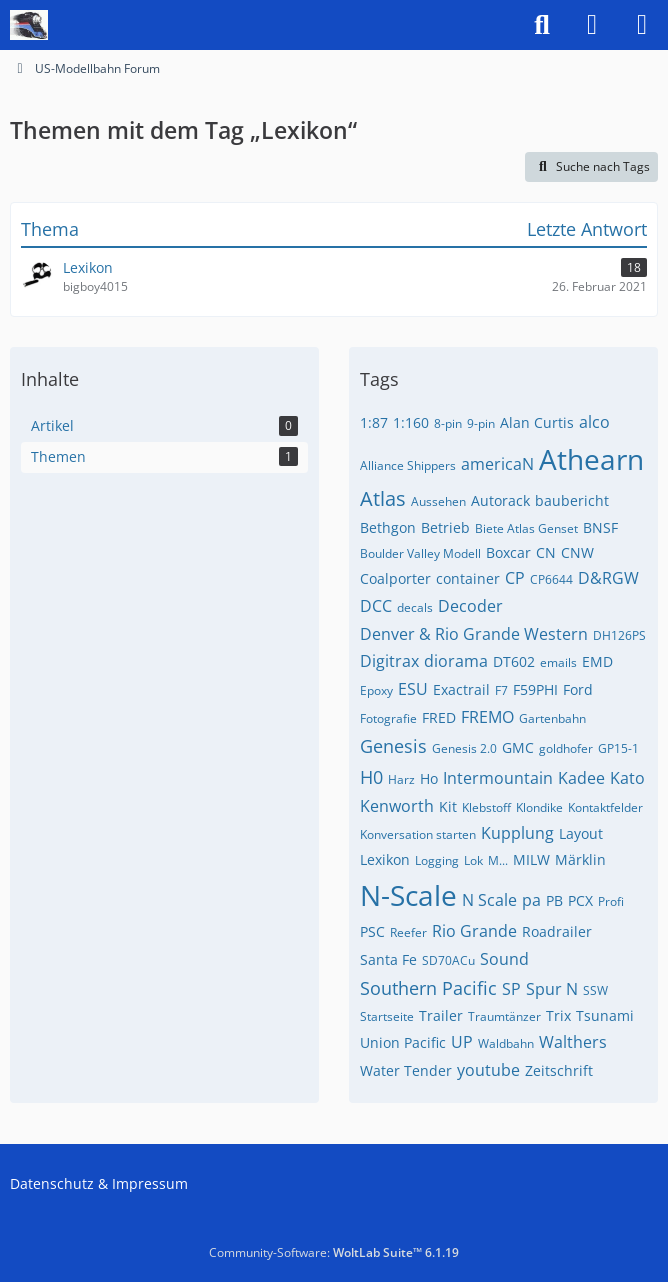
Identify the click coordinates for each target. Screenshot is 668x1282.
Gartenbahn (552, 718)
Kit (448, 806)
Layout (581, 833)
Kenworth (397, 806)
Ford (578, 689)
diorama (456, 661)
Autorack (500, 500)
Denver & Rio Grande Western (474, 634)
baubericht (572, 500)
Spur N (552, 989)
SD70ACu (448, 960)
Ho (429, 778)
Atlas (383, 498)
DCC (376, 606)
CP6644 (551, 579)
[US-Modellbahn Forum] (29, 25)
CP (515, 578)
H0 (371, 777)
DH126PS (619, 635)
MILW (531, 859)
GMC (518, 747)
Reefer (408, 932)
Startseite (387, 1016)
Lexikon (385, 859)
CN (546, 552)
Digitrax (389, 661)
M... (498, 860)
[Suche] (542, 25)
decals (415, 607)
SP (511, 989)
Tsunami (605, 1015)
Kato (627, 778)
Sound (504, 959)
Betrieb (445, 527)
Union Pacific (403, 1042)
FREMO (487, 717)
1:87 (374, 422)
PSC (372, 931)
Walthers (573, 1042)
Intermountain (498, 778)
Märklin (580, 859)
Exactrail (461, 689)
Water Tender (406, 1070)
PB (554, 900)
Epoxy (376, 690)
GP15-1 (618, 748)
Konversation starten (418, 834)
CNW (577, 552)
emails (558, 662)
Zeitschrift (559, 1070)
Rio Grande (474, 931)
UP (462, 1042)
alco (594, 422)
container (468, 578)
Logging (437, 860)
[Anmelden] (592, 25)
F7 (501, 690)
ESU (413, 689)
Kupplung (517, 833)
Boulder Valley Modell (420, 553)
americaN (497, 464)
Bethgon (388, 527)
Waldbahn (506, 1043)
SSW (595, 990)
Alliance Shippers (408, 465)
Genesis (393, 746)
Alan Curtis (537, 422)
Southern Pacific (428, 988)
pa (531, 900)
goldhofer (566, 748)
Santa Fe (388, 959)
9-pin (481, 423)
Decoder (470, 606)
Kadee (581, 778)
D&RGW (608, 578)
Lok (473, 860)
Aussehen (438, 501)
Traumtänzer (504, 1016)
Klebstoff (486, 807)
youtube (488, 1070)
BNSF (600, 527)
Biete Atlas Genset (526, 528)
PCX (580, 900)
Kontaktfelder (605, 807)
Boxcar (508, 552)
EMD (597, 661)
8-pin (448, 423)
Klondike (539, 807)
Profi (611, 901)
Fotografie (388, 718)
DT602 (514, 661)
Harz (401, 779)
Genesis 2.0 (464, 748)
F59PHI (535, 689)
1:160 (411, 422)
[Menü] (642, 25)
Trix (558, 1015)
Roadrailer (557, 931)
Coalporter (395, 578)
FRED (439, 717)
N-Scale (408, 895)
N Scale (489, 900)
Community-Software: (334, 1252)
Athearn (591, 459)
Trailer (441, 1015)
